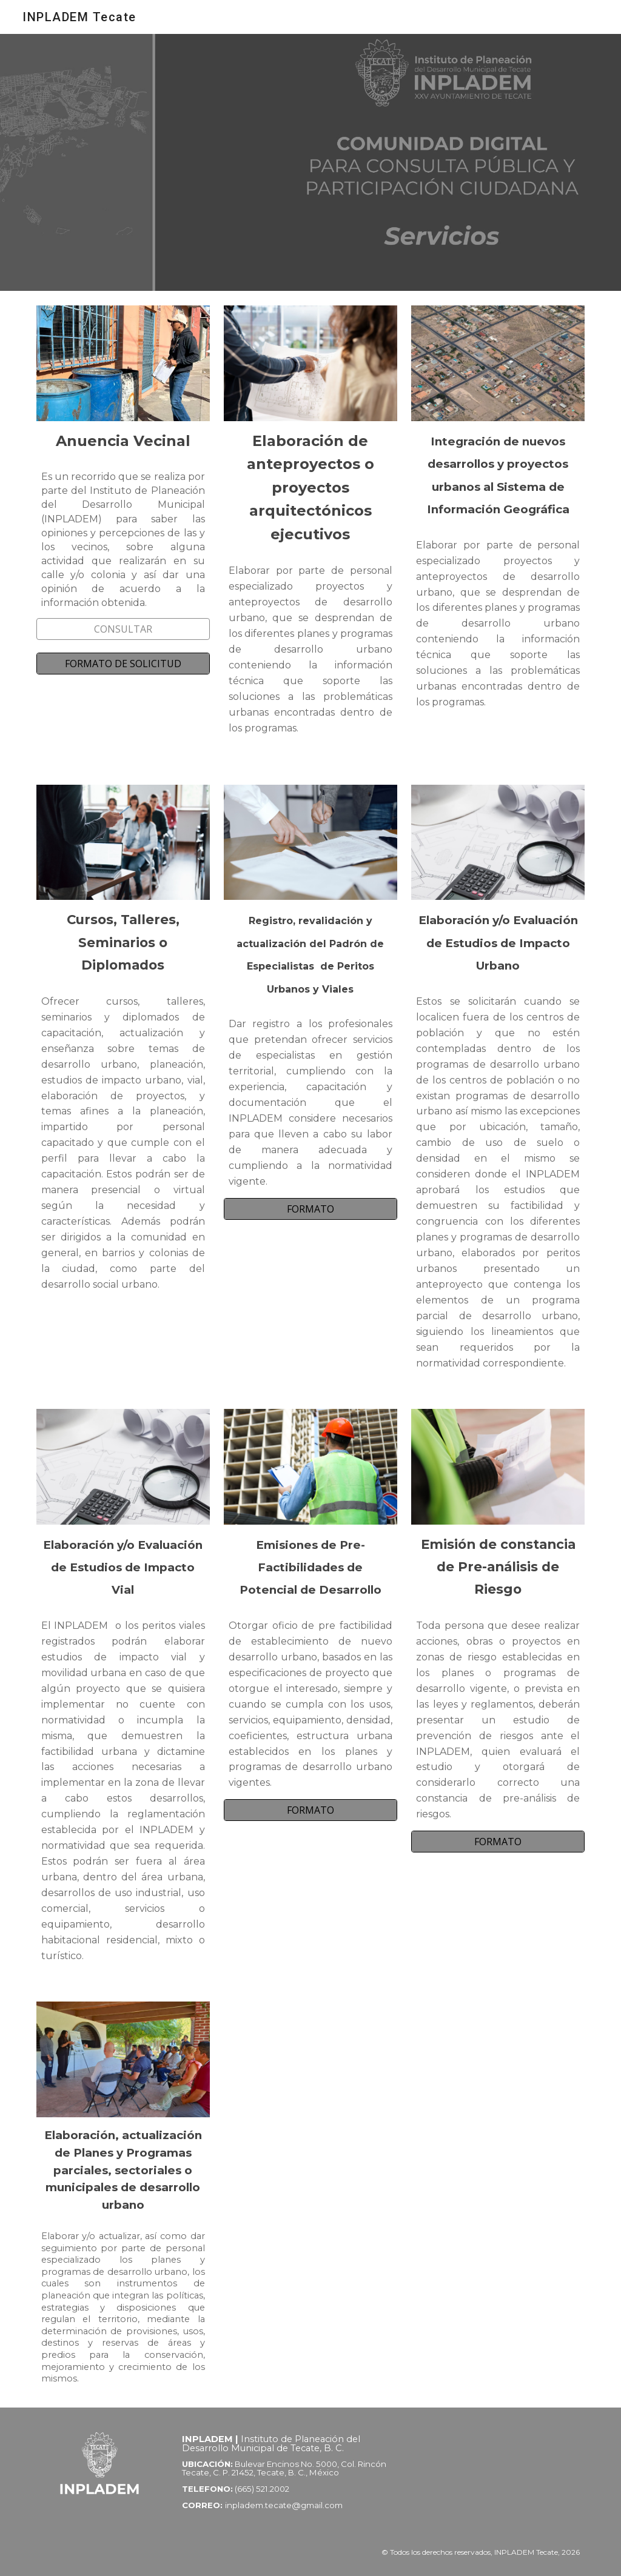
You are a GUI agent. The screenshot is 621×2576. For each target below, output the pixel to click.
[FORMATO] (310, 1209)
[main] (123, 441)
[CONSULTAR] (123, 629)
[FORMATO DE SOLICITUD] (123, 663)
